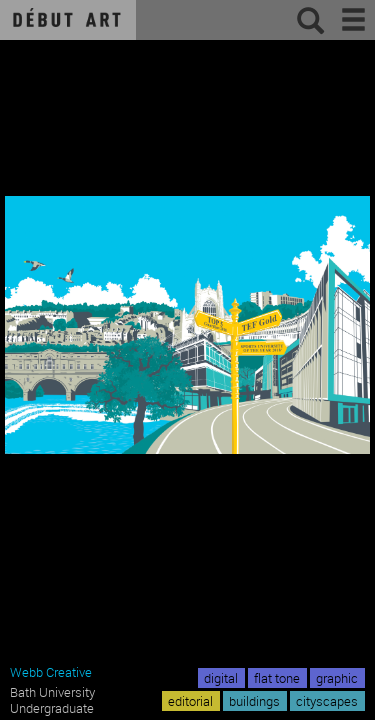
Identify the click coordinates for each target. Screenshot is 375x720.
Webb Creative (51, 672)
